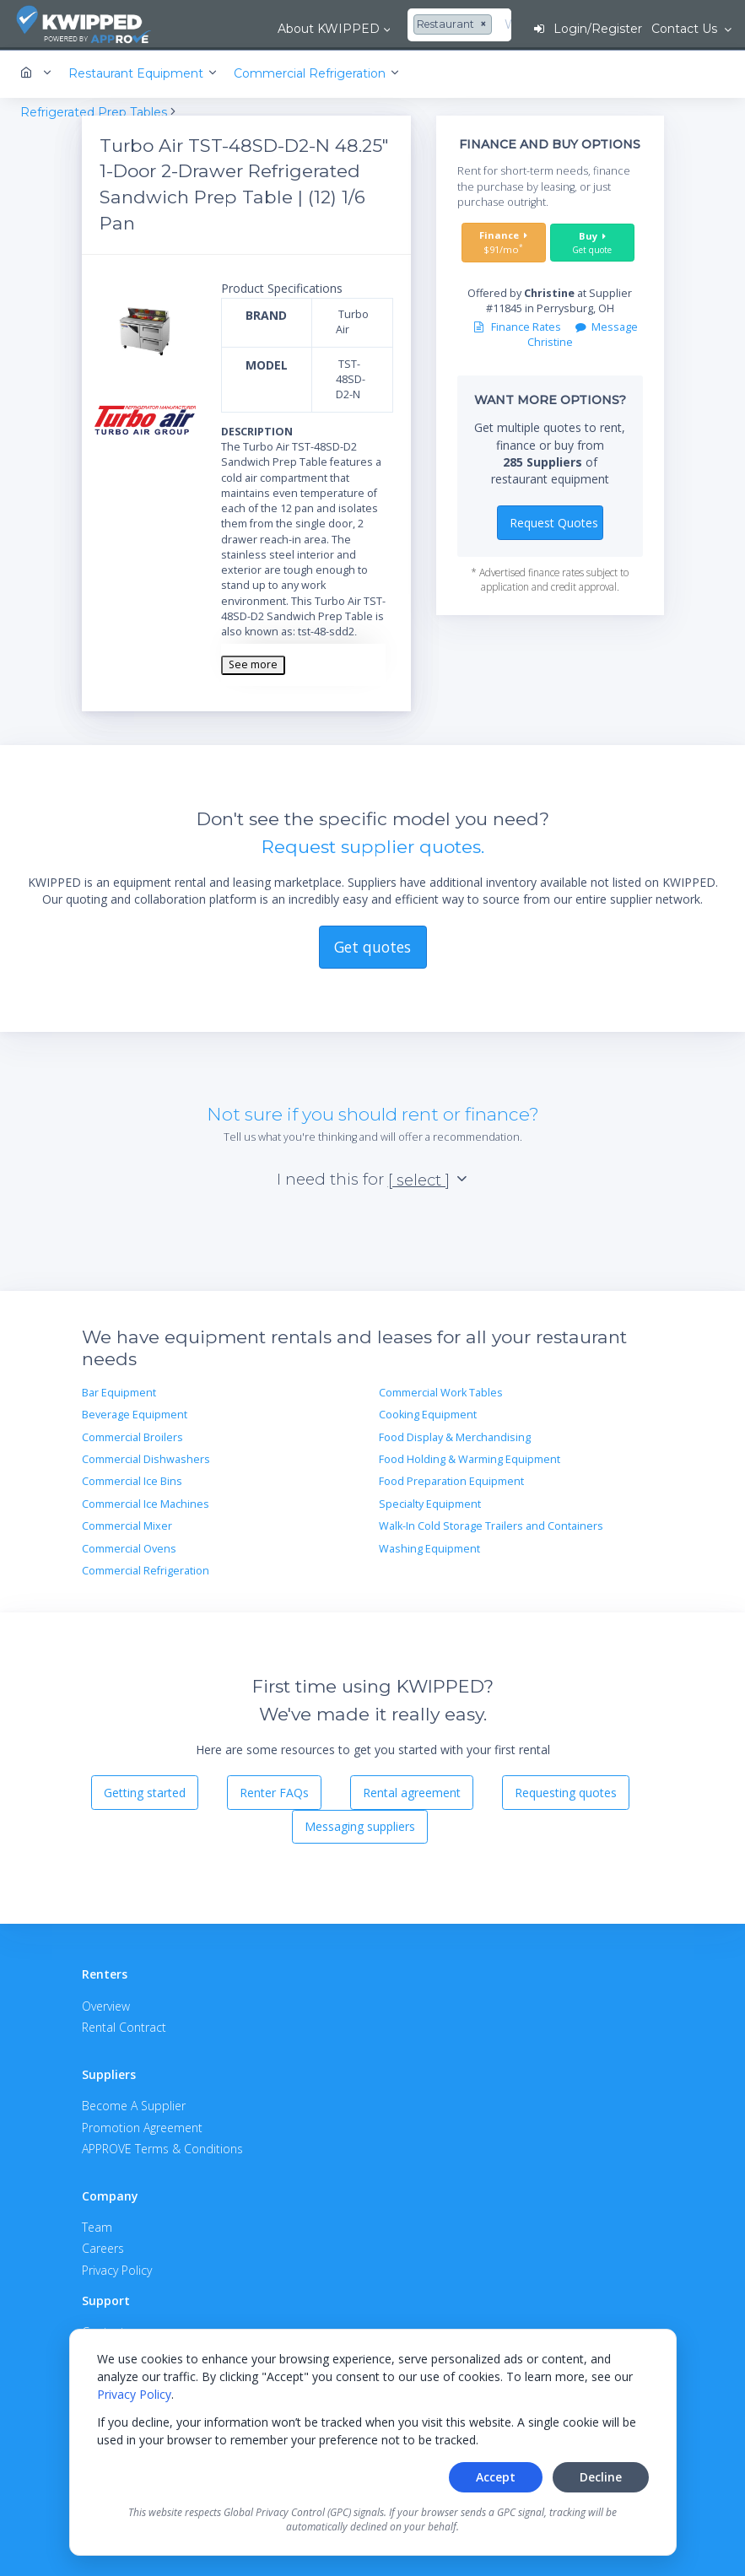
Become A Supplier (134, 2105)
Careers (103, 2247)
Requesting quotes (566, 1791)
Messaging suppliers (360, 1825)
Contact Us (685, 28)
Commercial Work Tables (441, 1391)
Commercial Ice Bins (132, 1480)
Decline (601, 2477)
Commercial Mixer (127, 1524)
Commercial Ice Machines (145, 1502)
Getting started (145, 1791)
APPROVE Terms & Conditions (162, 2147)
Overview (106, 2004)
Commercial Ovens (129, 1547)
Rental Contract (124, 2025)
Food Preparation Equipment (451, 1480)
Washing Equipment (429, 1547)
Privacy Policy (134, 2394)
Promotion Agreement (142, 2126)
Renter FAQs (274, 1791)
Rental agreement (412, 1791)
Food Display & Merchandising (455, 1435)
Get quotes (372, 945)
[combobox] (384, 25)
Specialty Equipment (430, 1502)
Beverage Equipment (134, 1414)
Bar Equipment (119, 1391)
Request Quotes (554, 521)
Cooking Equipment (428, 1414)
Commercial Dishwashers (146, 1457)
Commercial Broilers (132, 1435)
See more (253, 663)
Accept (496, 2477)
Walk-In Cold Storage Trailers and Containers (491, 1524)
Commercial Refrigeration (145, 1569)
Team (97, 2225)
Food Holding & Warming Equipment (469, 1457)
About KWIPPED (259, 28)
